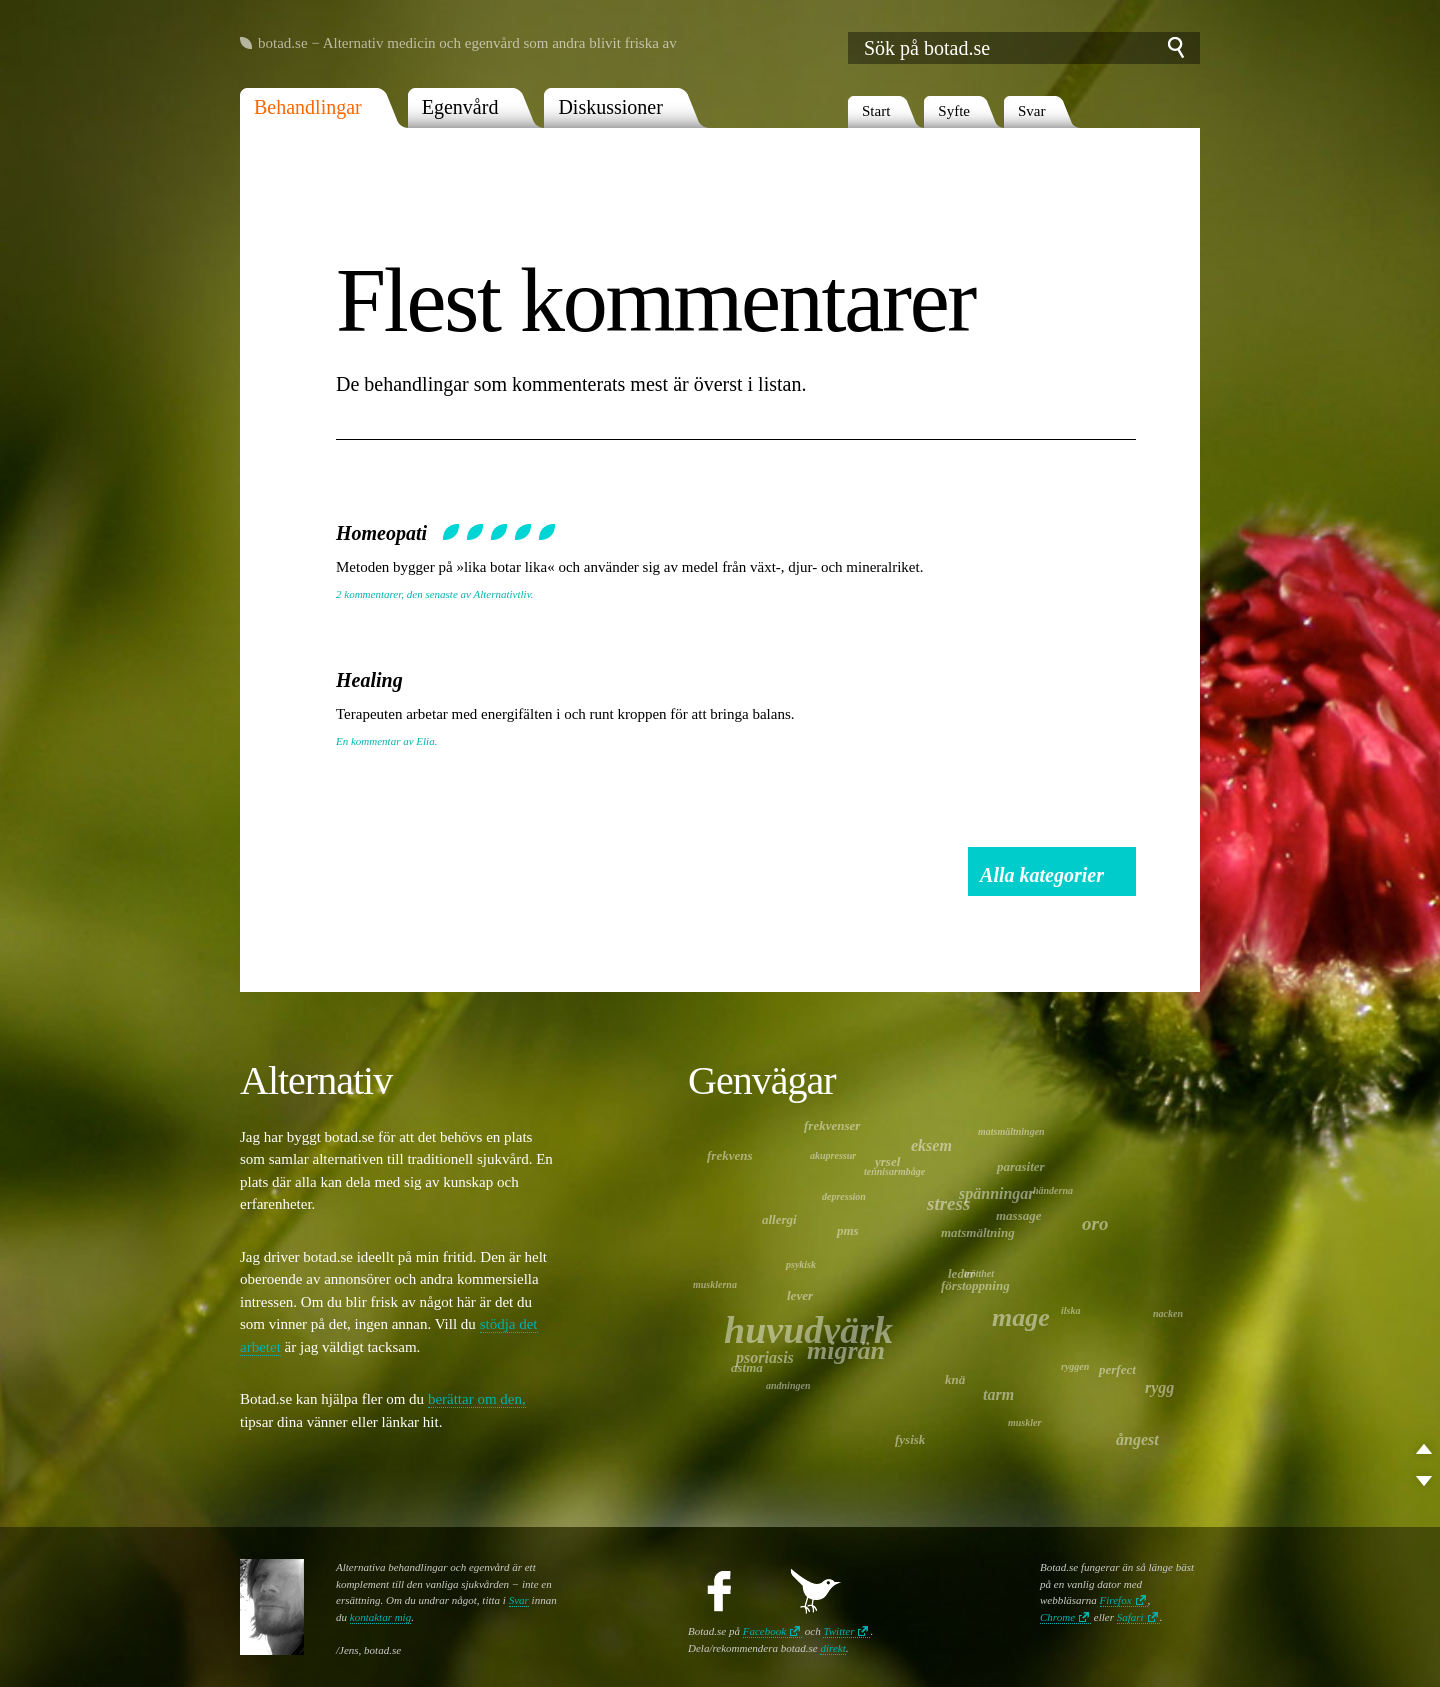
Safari (1130, 1617)
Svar (1032, 111)
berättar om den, (477, 1399)
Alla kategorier (1042, 875)
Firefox (1116, 1600)
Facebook (764, 1631)
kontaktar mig (380, 1617)
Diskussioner (610, 107)
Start (876, 111)
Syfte (954, 111)
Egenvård (460, 107)
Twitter (838, 1631)
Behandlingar (308, 107)
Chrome (1057, 1617)
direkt (832, 1648)
